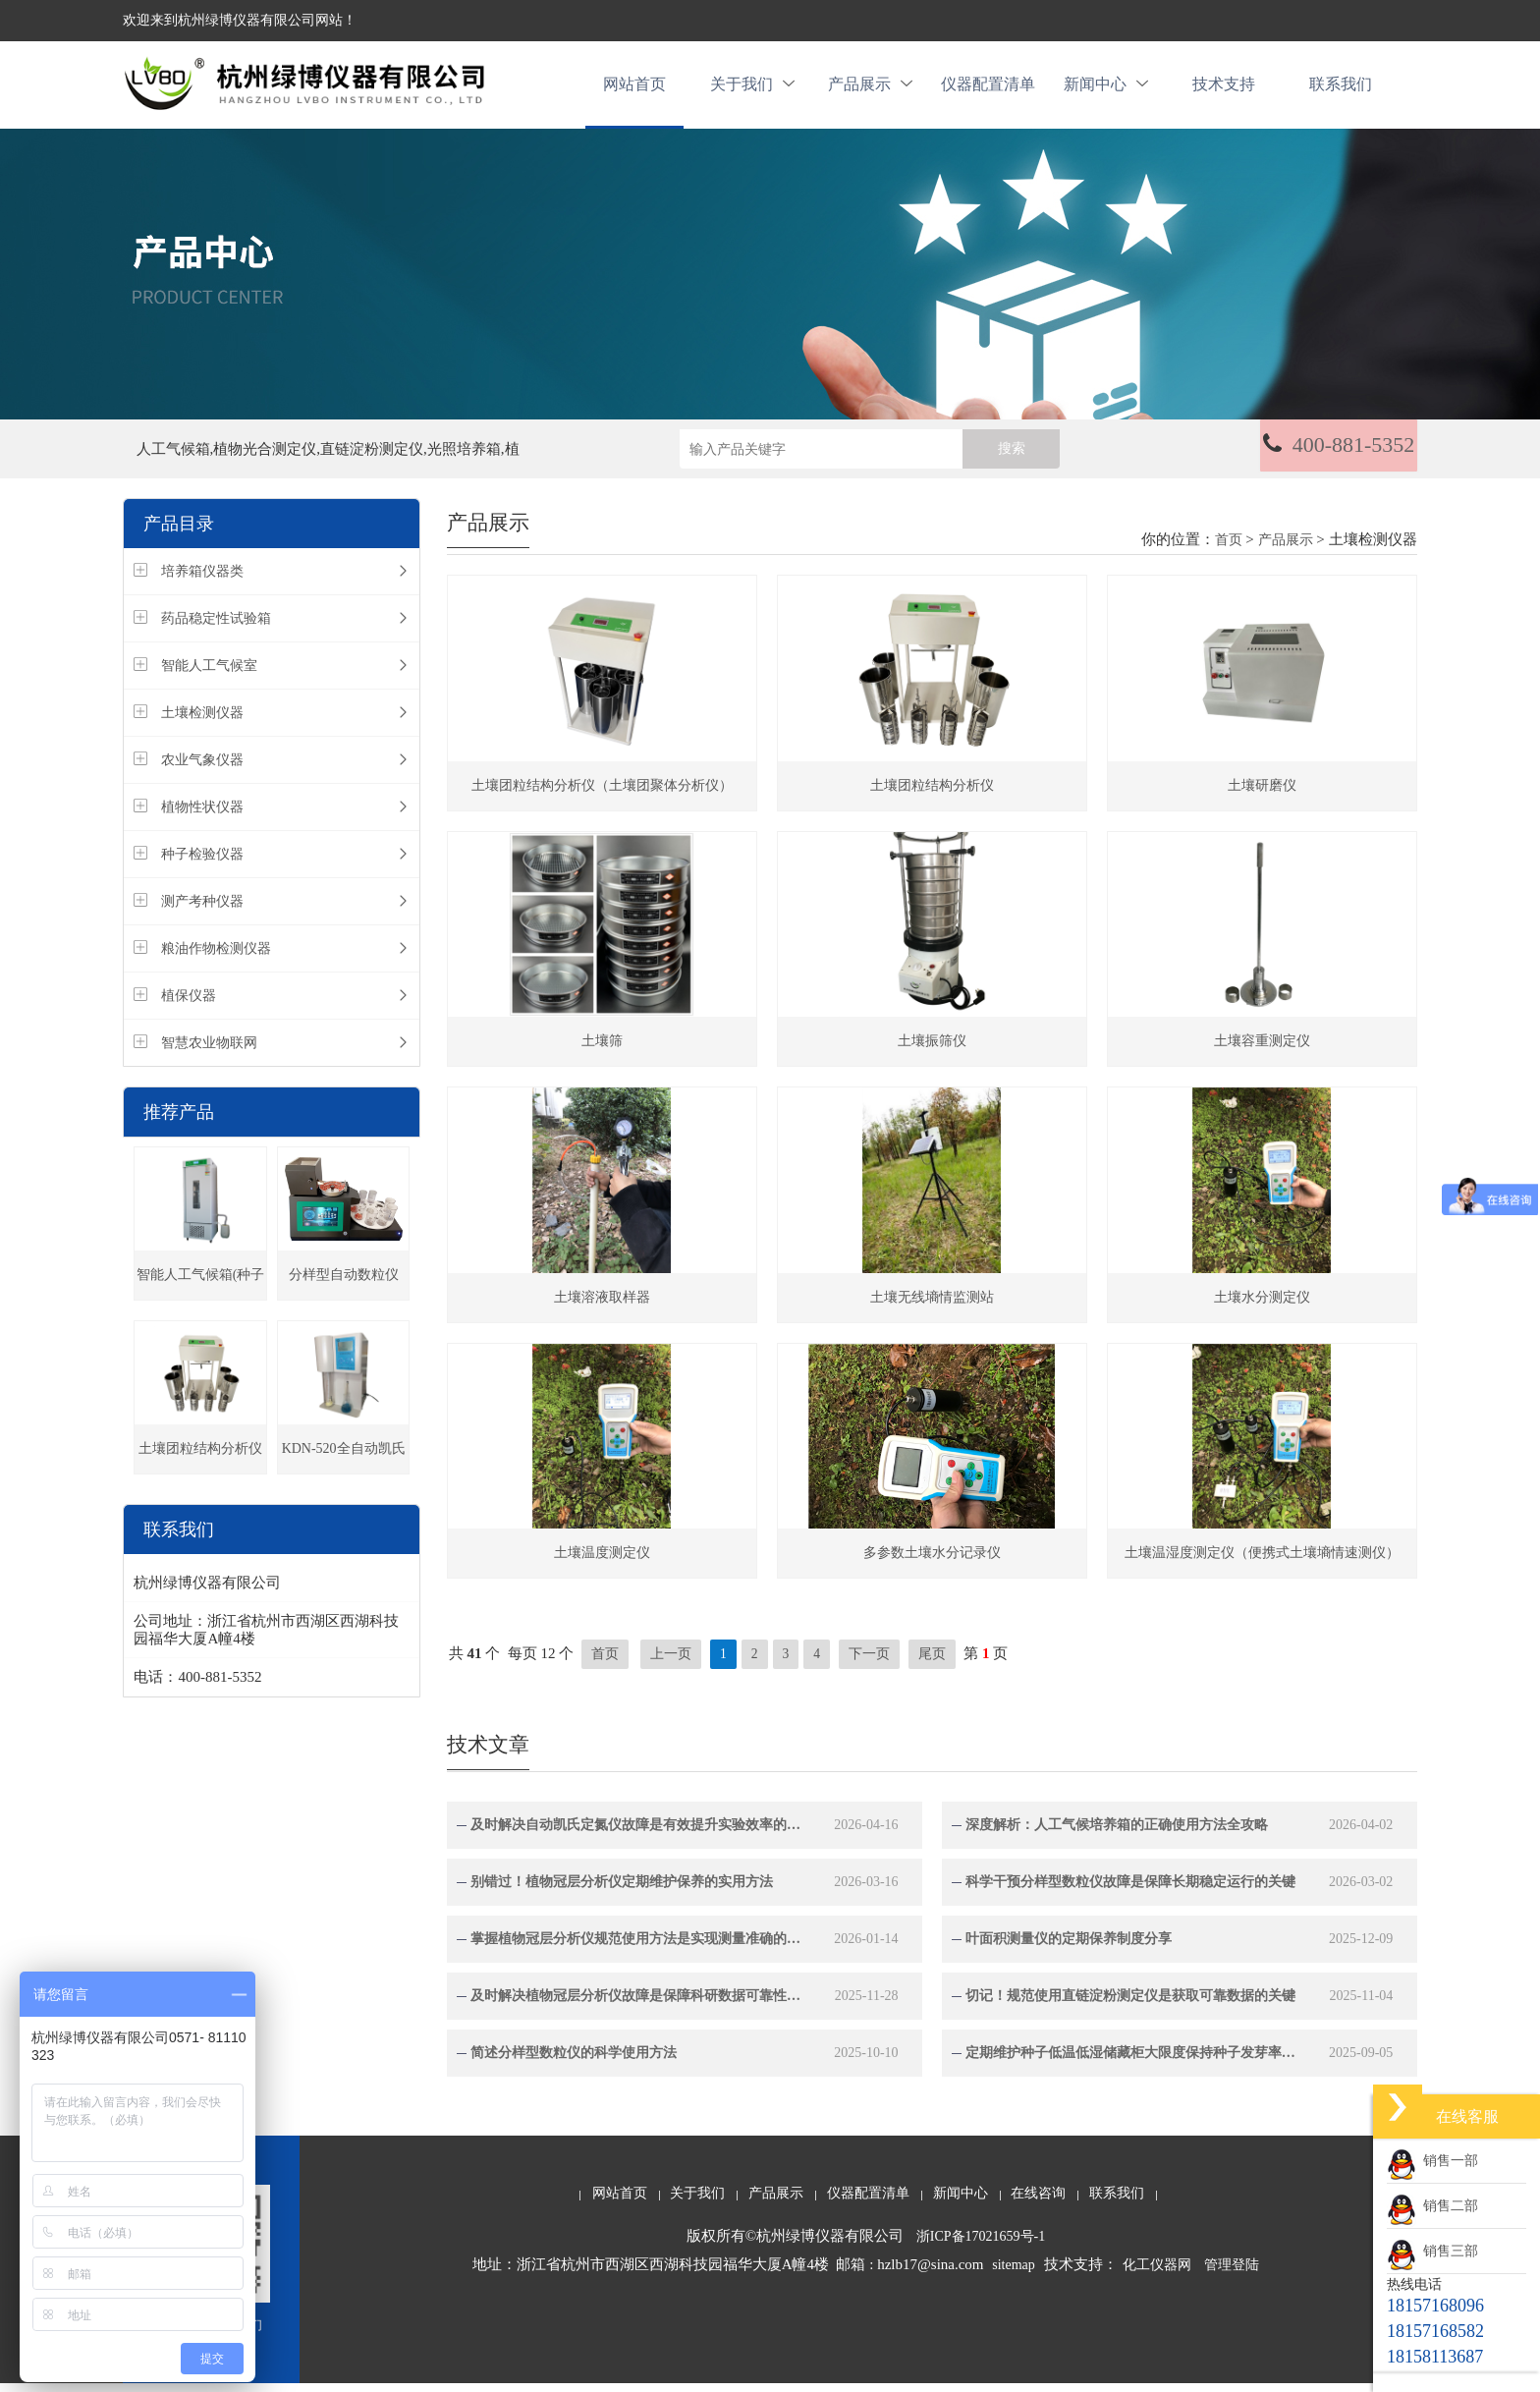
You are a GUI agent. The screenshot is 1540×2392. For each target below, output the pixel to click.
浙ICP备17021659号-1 (980, 2245)
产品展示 (870, 90)
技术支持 (1223, 90)
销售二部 (1432, 2205)
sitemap (1013, 2273)
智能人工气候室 (209, 676)
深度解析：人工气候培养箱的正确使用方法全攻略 (1116, 1833)
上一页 (670, 1662)
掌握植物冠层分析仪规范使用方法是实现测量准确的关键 (636, 1947)
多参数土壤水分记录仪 (932, 1561)
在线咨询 (1038, 2202)
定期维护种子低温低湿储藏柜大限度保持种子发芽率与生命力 (1131, 2061)
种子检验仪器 (202, 865)
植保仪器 (188, 1006)
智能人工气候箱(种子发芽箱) (201, 1294)
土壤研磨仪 (1262, 795)
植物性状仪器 (202, 817)
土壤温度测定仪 (602, 1561)
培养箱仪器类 (202, 582)
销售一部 (1432, 2160)
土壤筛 (602, 1050)
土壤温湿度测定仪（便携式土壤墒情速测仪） (1262, 1561)
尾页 (932, 1662)
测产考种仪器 (202, 912)
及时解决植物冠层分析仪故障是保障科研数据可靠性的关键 (636, 2004)
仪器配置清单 (988, 90)
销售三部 (1432, 2251)
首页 (1228, 550)
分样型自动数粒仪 (344, 1285)
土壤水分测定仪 (1262, 1306)
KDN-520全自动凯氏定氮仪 (344, 1468)
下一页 (870, 1662)
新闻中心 (1106, 90)
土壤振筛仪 (932, 1050)
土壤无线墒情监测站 (932, 1306)
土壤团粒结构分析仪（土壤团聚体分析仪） (602, 795)
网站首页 (634, 90)
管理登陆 (1231, 2273)
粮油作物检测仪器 (216, 959)
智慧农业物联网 (209, 1053)
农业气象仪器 (202, 770)
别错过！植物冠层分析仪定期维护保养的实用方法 (621, 1890)
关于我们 (752, 90)
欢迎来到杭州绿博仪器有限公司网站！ (240, 20)
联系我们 (1340, 90)
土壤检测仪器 (202, 723)
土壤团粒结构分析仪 (200, 1459)
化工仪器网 (1157, 2273)
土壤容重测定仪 (1262, 1050)
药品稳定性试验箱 (216, 629)
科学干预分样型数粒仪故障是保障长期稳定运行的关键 (1130, 1890)
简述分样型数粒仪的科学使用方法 (573, 2061)
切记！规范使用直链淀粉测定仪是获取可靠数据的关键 (1130, 2004)
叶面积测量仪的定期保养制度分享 (1068, 1947)
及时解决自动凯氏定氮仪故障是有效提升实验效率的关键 (636, 1833)
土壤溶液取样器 (602, 1306)
